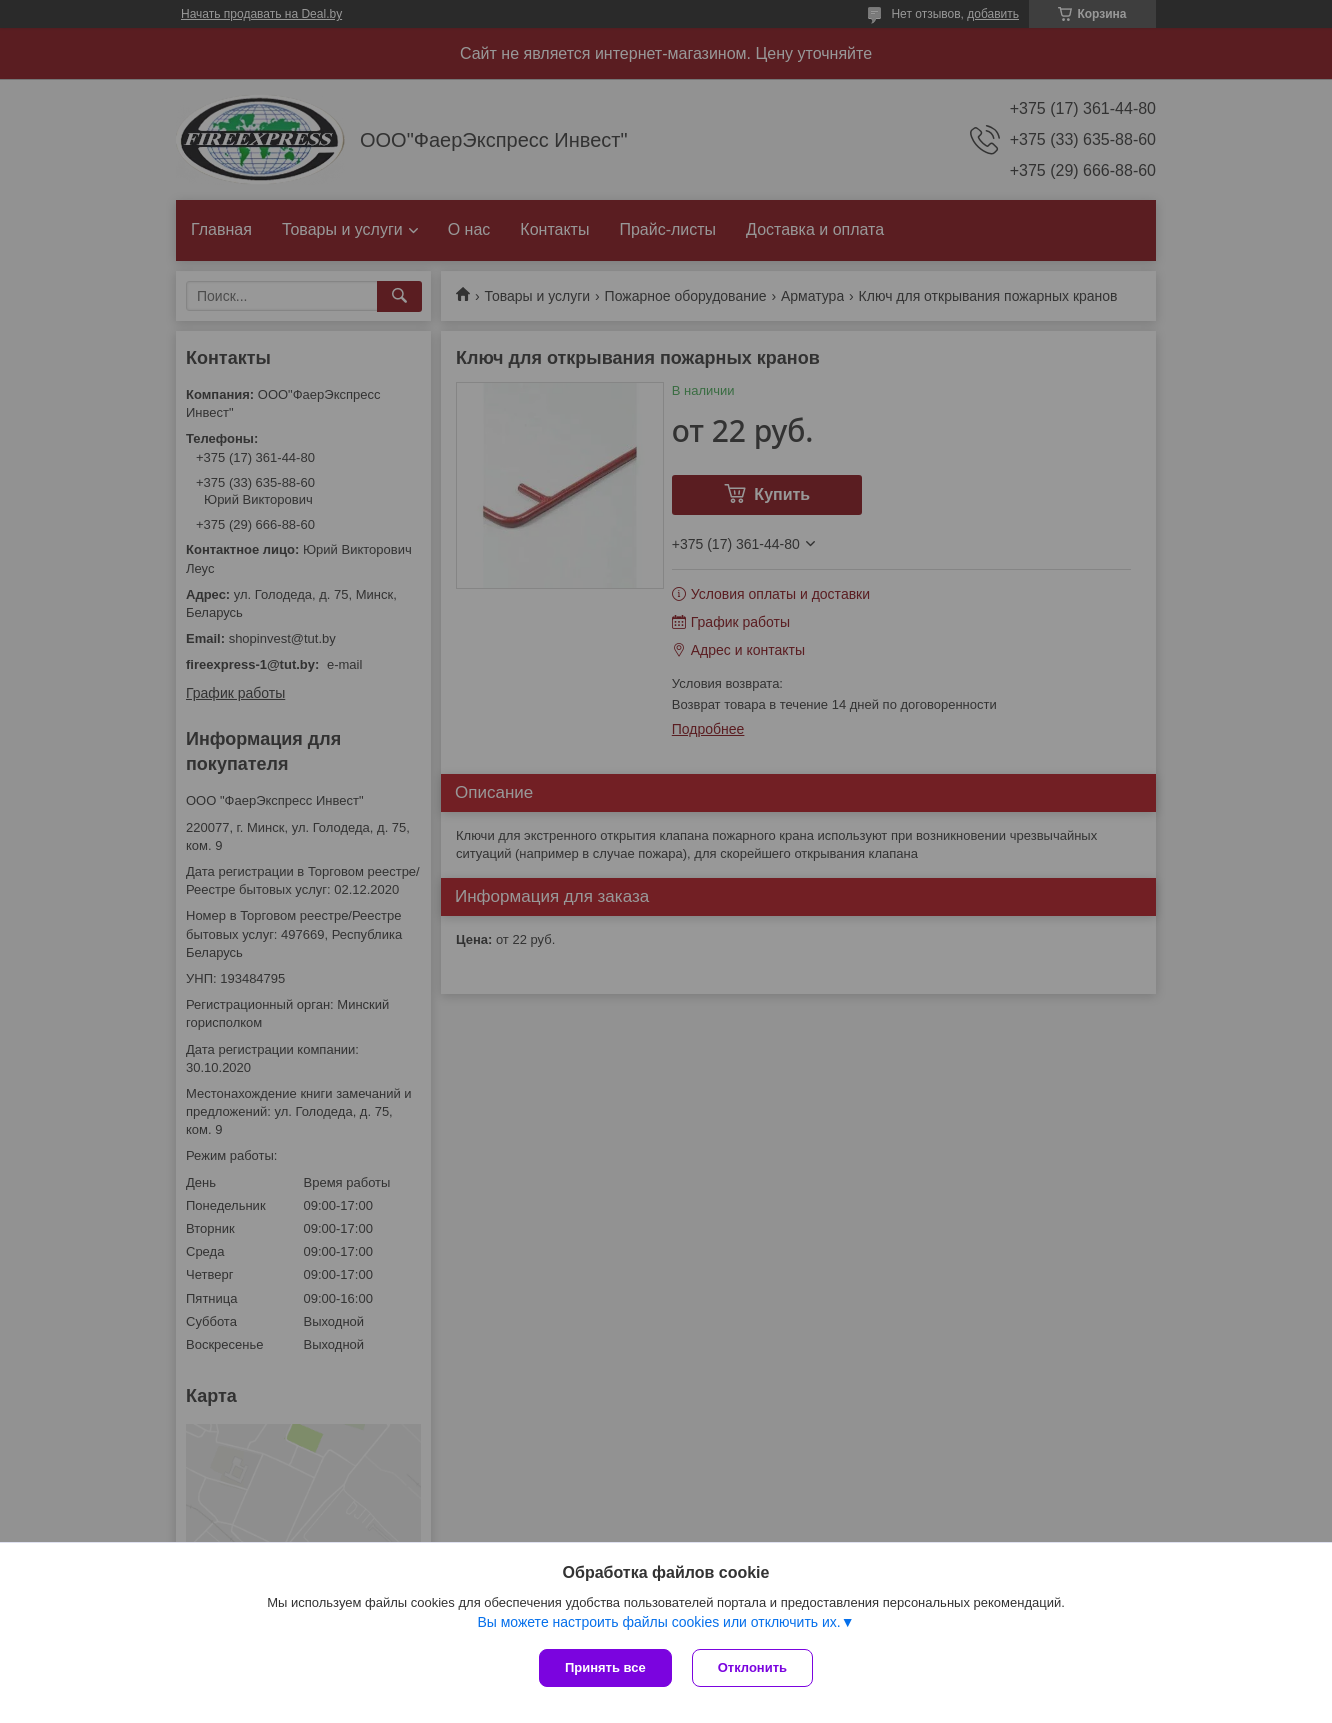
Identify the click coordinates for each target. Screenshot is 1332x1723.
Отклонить (752, 1667)
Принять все (605, 1667)
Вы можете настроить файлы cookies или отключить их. (658, 1622)
